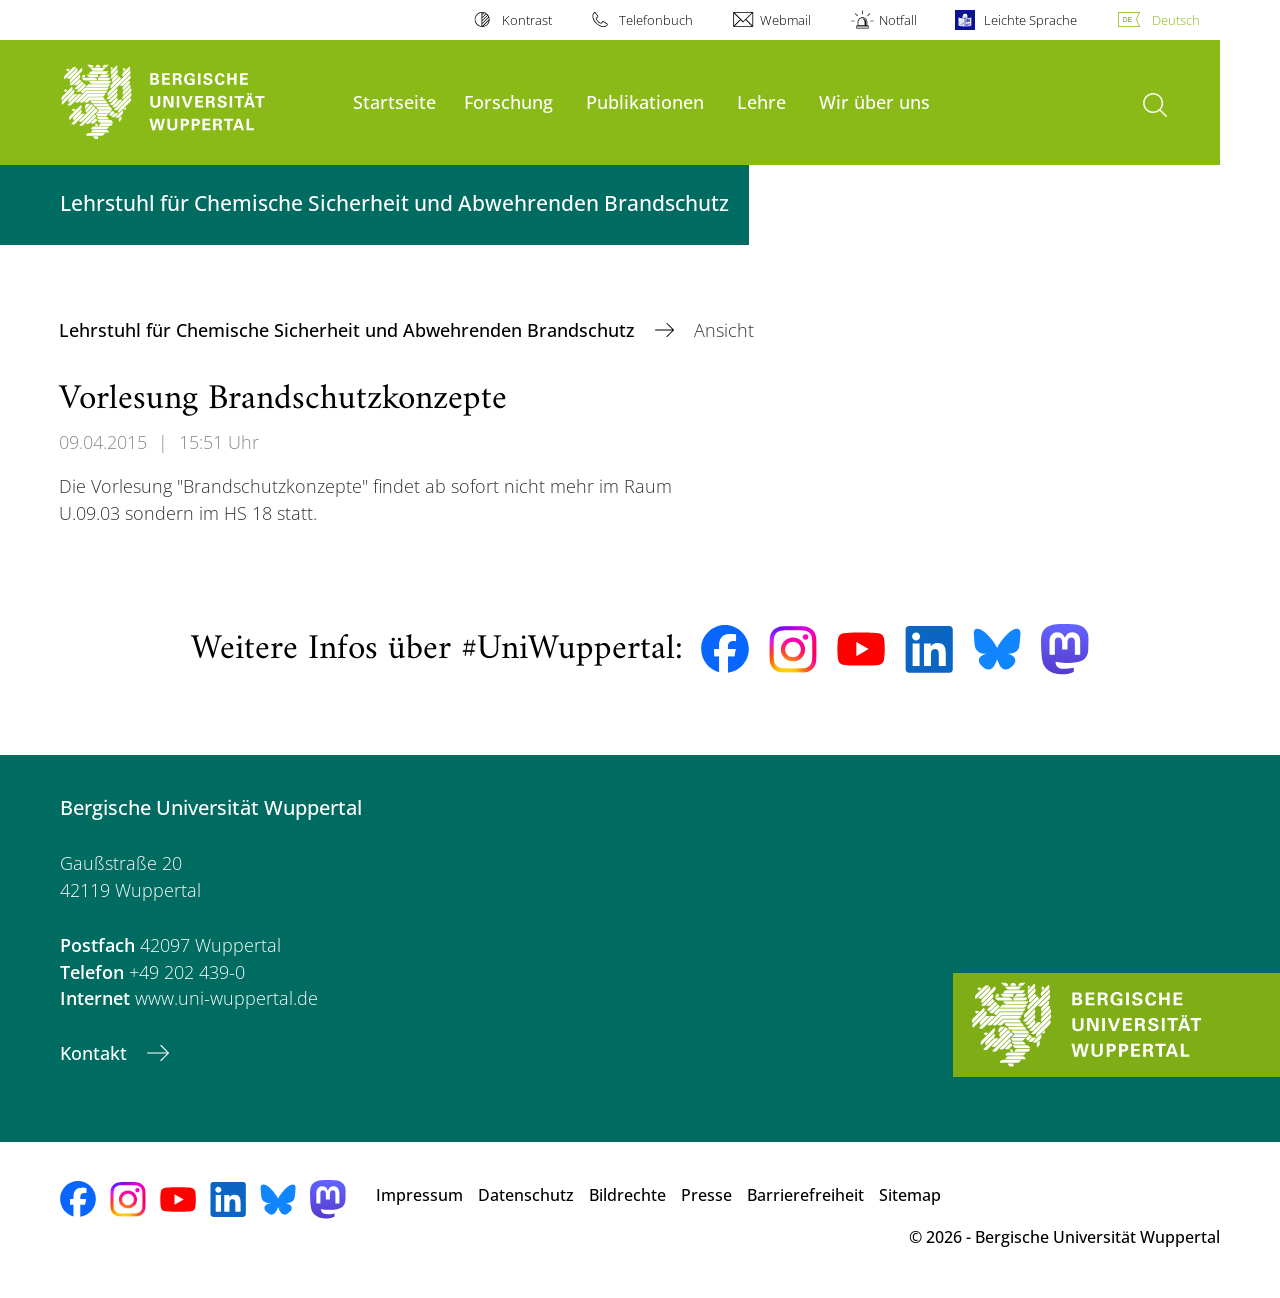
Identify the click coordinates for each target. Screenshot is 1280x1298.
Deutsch (1176, 20)
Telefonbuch (656, 20)
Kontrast (527, 20)
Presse (706, 1195)
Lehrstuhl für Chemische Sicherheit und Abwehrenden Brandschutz (349, 330)
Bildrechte (627, 1195)
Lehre (761, 101)
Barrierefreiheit (805, 1195)
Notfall (898, 20)
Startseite (394, 101)
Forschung (508, 101)
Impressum (419, 1195)
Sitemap (910, 1195)
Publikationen (645, 101)
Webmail (785, 20)
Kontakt (96, 1053)
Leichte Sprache (1030, 20)
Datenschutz (526, 1195)
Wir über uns (874, 101)
